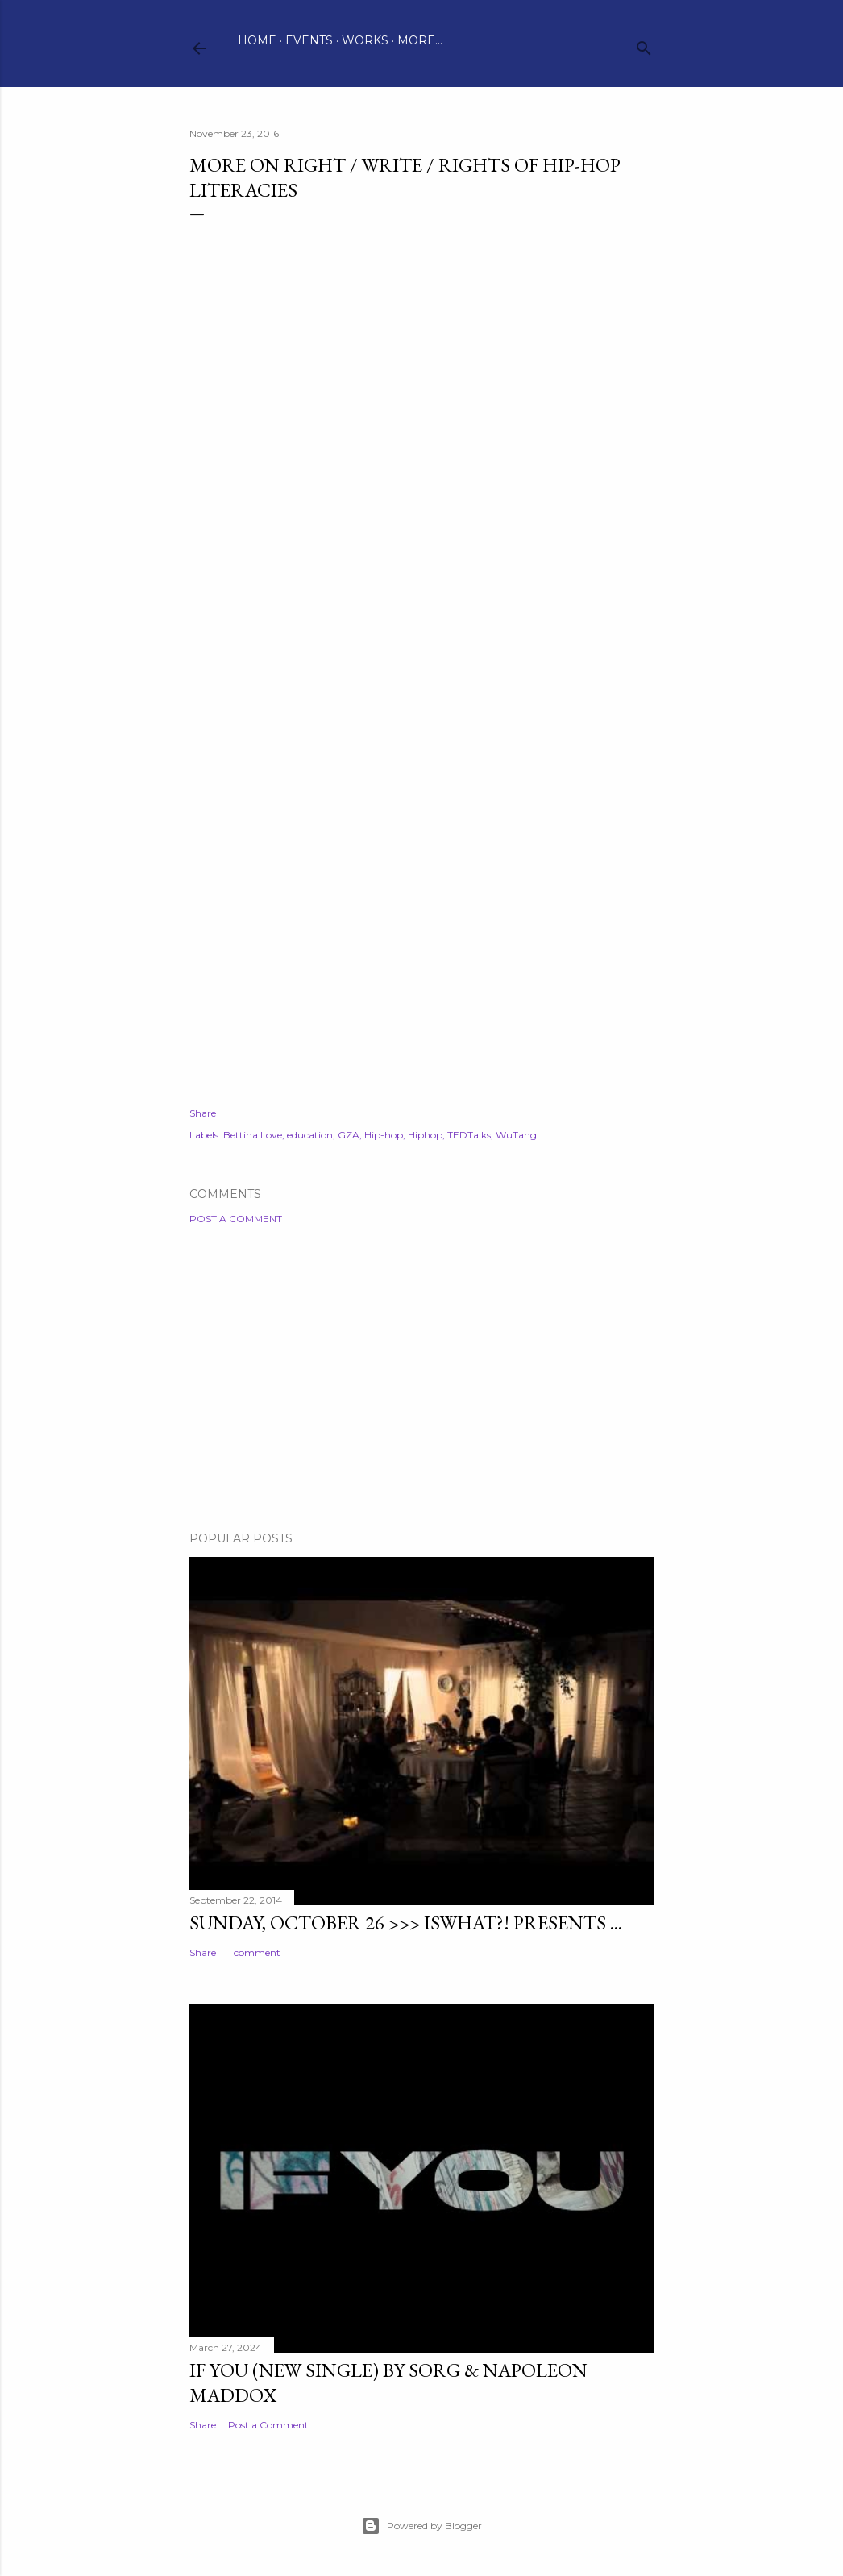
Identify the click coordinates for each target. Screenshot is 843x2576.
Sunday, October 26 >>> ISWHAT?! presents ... (405, 1922)
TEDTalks (469, 1135)
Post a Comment (235, 1219)
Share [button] (202, 1113)
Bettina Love (252, 1135)
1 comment (254, 1952)
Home (257, 40)
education (310, 1135)
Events (309, 40)
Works (365, 40)
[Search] (644, 44)
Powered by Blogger (421, 2526)
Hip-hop (383, 1135)
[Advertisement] (421, 1378)
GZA (348, 1135)
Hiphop (425, 1135)
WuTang (516, 1135)
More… (419, 40)
